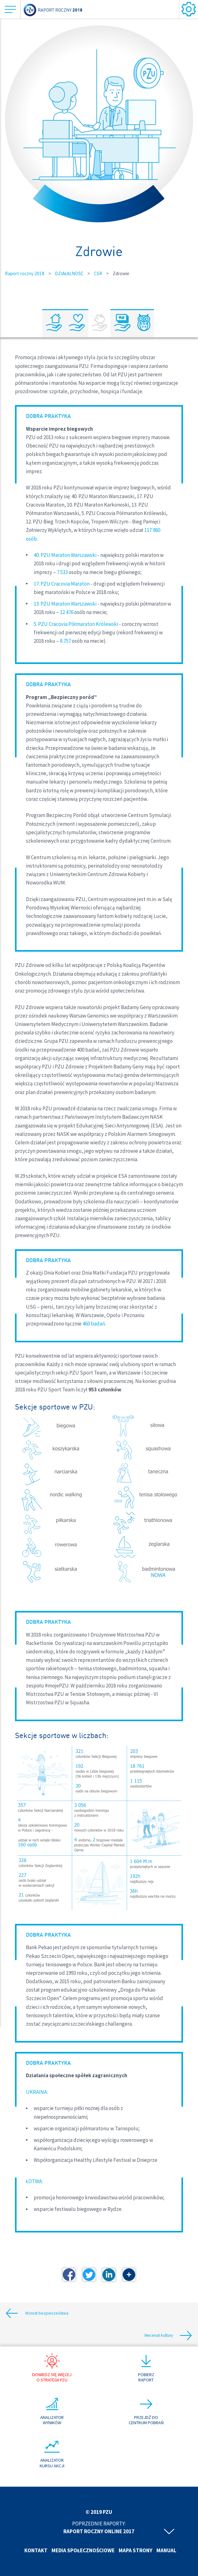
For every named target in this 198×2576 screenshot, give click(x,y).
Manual (166, 2550)
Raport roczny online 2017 (98, 2531)
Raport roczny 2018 (24, 273)
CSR (98, 273)
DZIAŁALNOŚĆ (69, 273)
